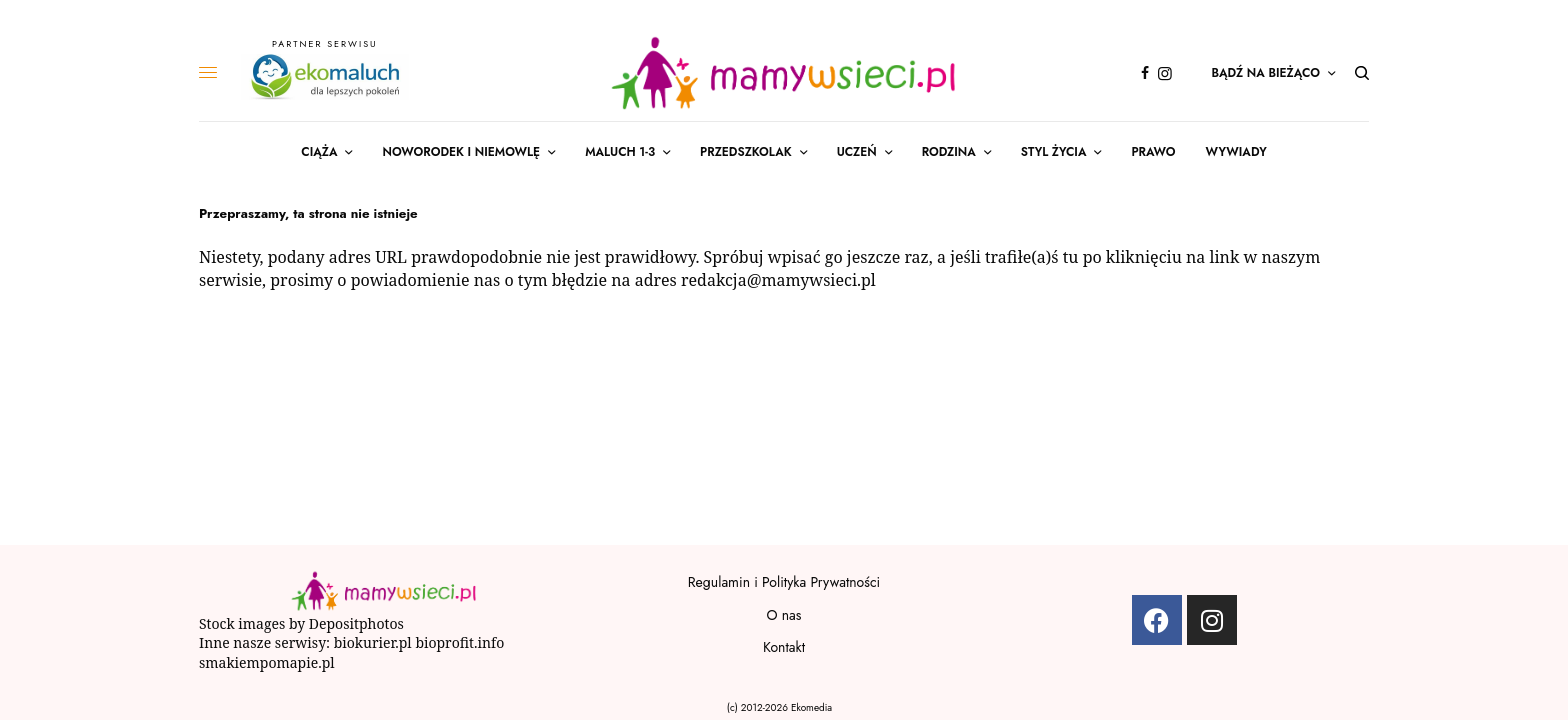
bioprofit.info (459, 642)
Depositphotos (356, 623)
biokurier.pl (373, 642)
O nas (784, 615)
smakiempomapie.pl (268, 662)
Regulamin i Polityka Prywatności (784, 582)
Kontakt (784, 647)
